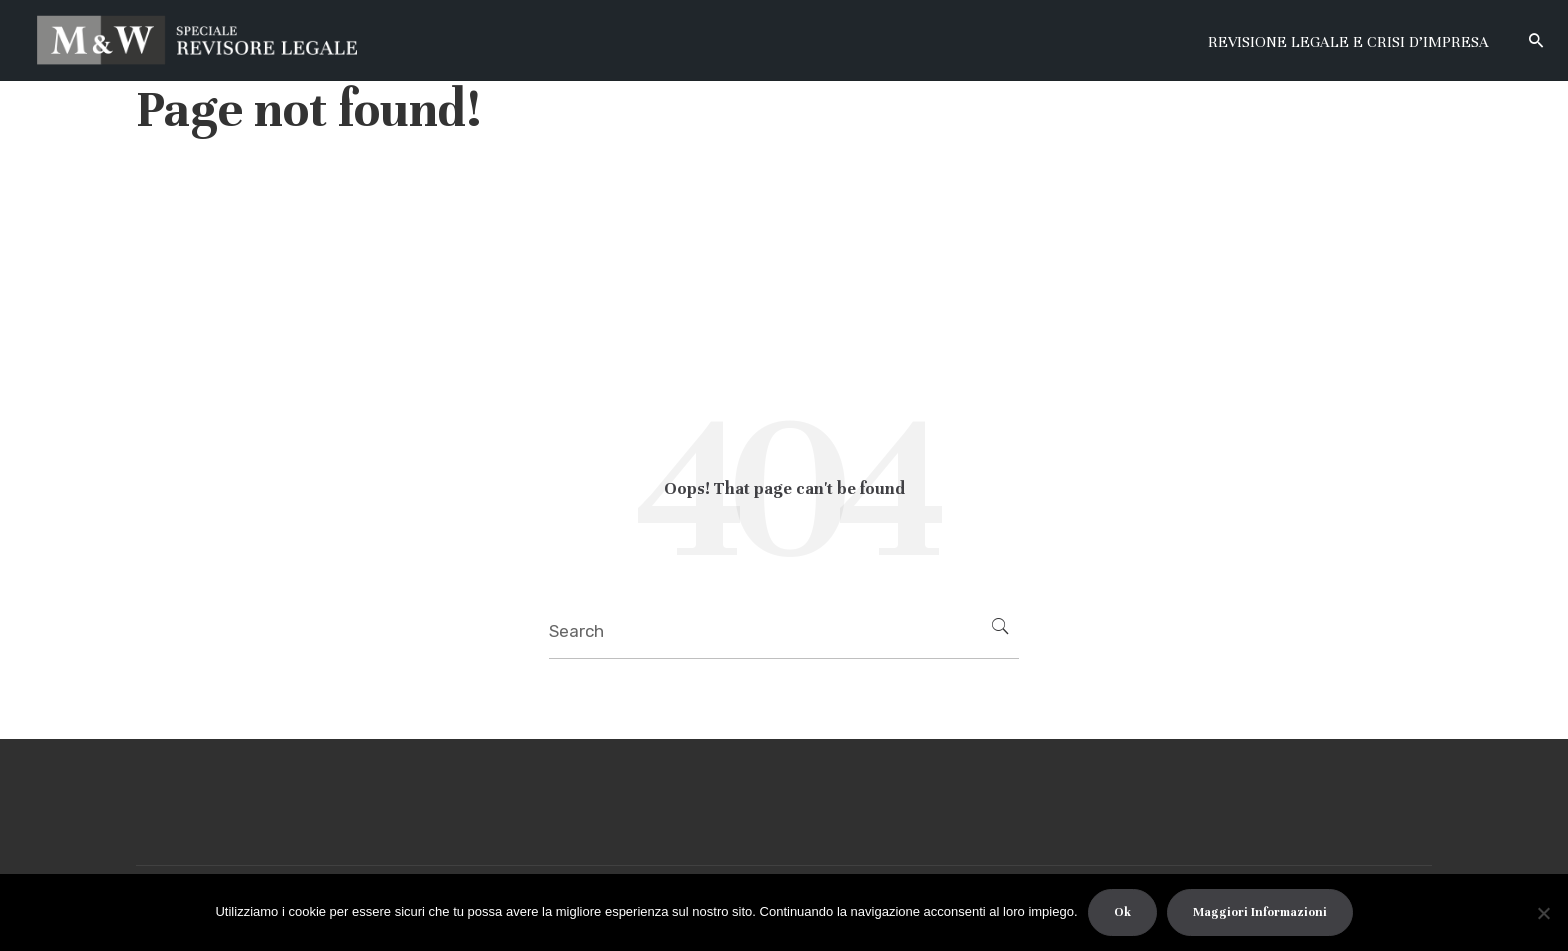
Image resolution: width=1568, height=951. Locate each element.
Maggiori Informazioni (1260, 912)
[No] (1543, 913)
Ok (1122, 912)
